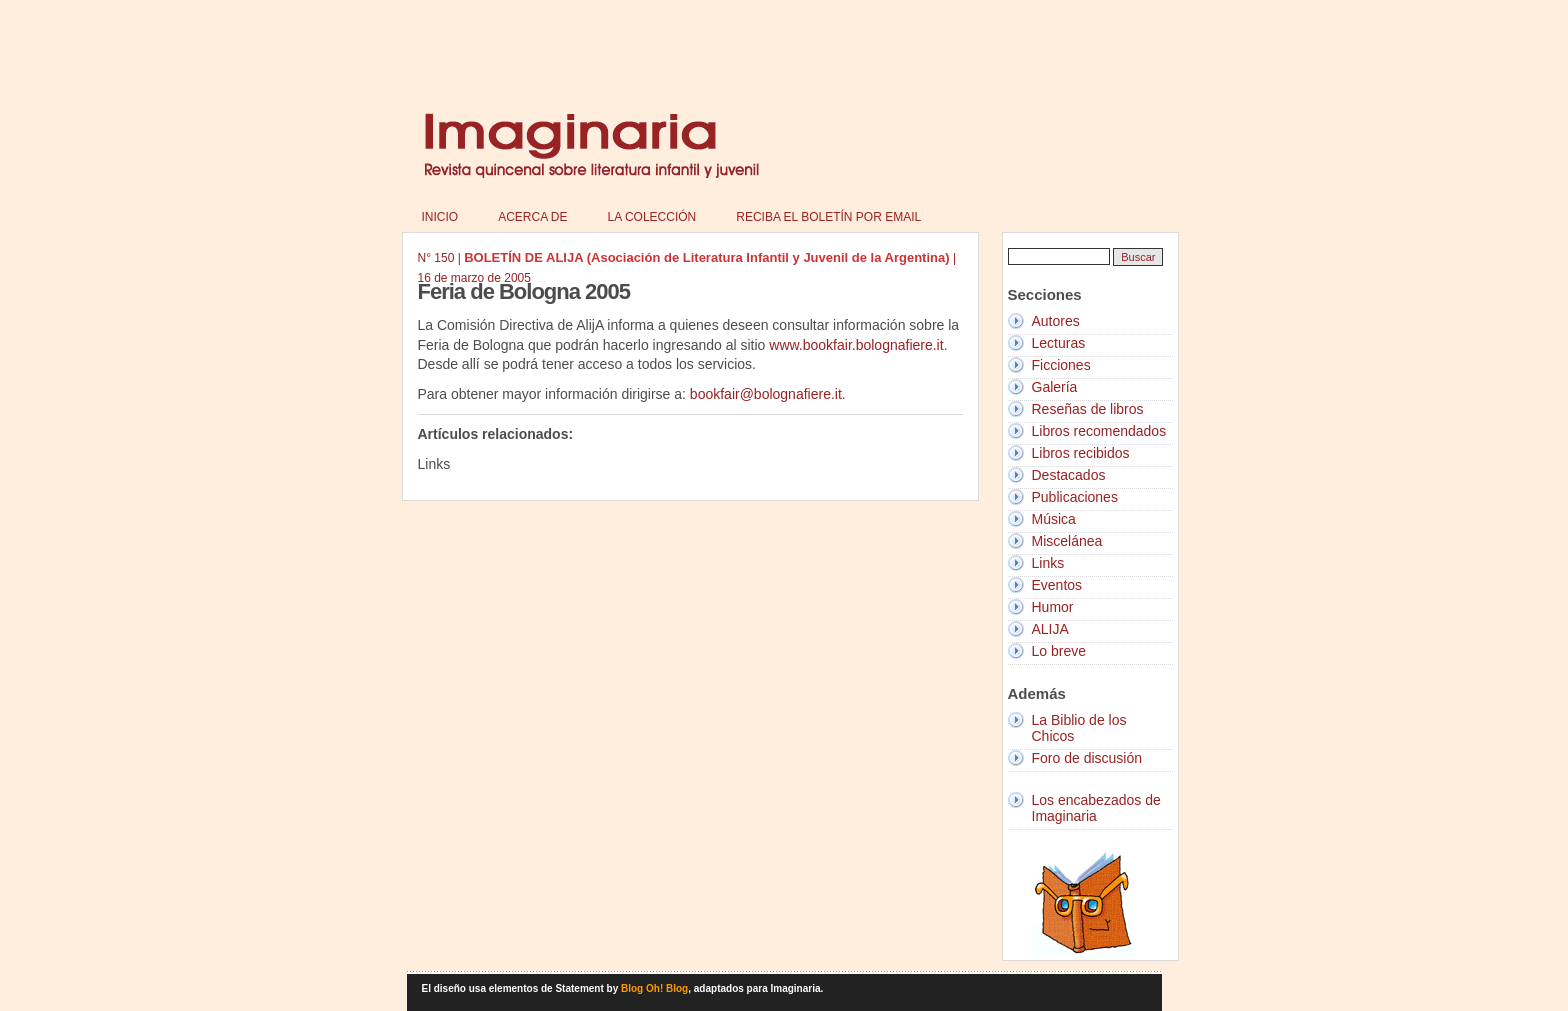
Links (1048, 563)
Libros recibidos (1081, 453)
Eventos (1057, 585)
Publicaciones (1075, 497)
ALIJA (1050, 629)
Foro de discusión (1087, 758)
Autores (1056, 321)
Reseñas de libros (1088, 409)
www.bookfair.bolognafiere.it (856, 345)
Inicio (440, 217)
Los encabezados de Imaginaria (1096, 808)
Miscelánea (1067, 541)
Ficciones (1061, 365)
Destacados (1069, 475)
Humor (1053, 607)
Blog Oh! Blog (654, 988)
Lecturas (1059, 343)
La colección (652, 217)
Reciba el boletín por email (828, 217)
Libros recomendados (1099, 431)
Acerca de (532, 217)
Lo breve (1059, 651)
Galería (1055, 387)
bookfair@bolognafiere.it (766, 394)
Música (1054, 519)
